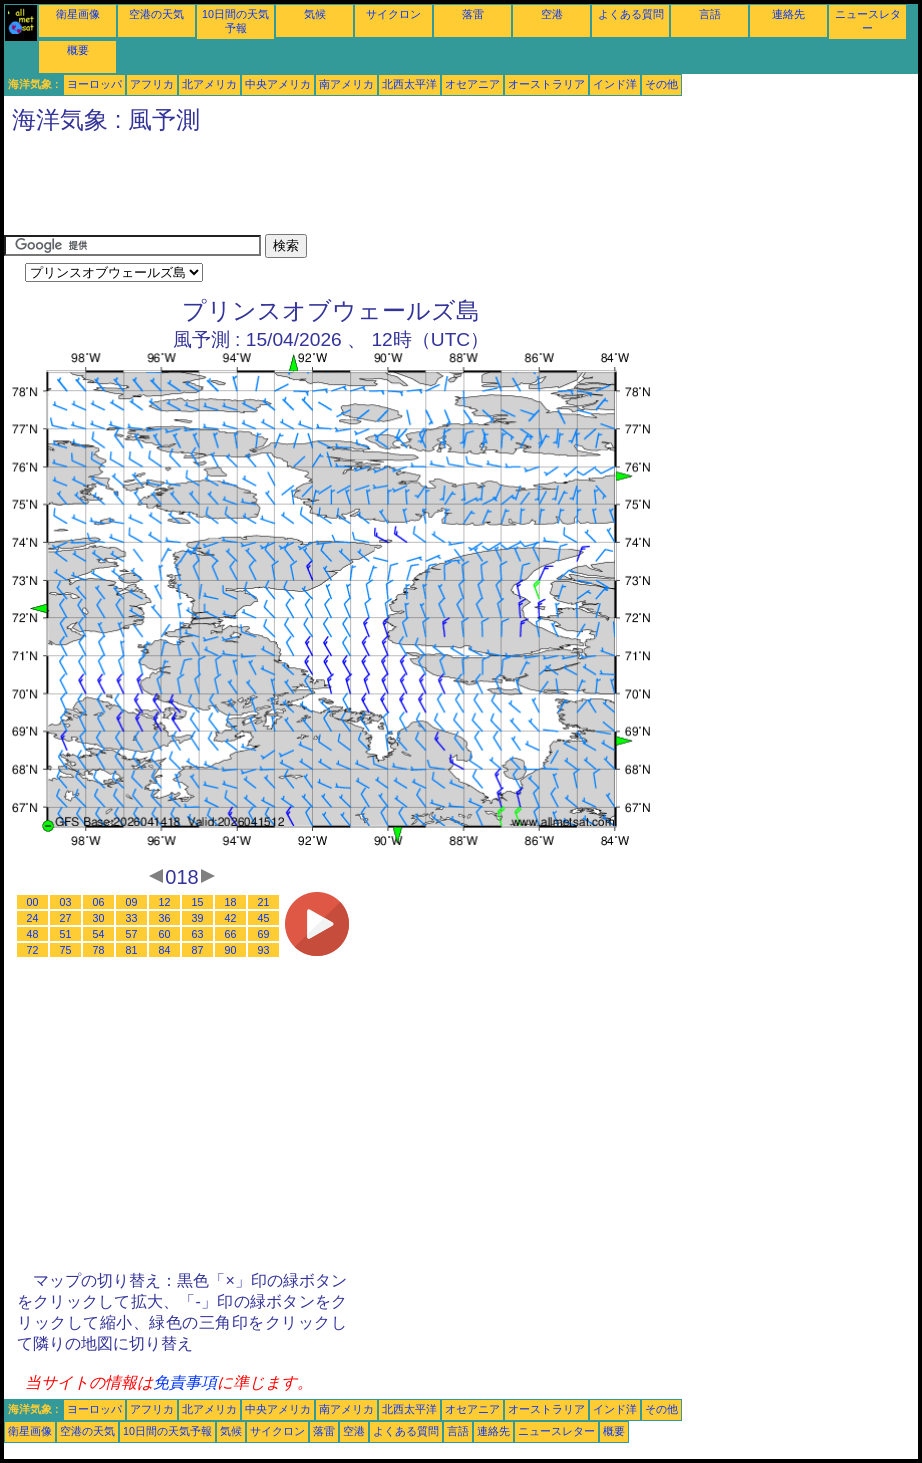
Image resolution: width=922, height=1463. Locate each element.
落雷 (473, 14)
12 (165, 902)
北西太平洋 (409, 84)
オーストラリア (546, 84)
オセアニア (472, 84)
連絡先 (788, 14)
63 (198, 934)
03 (66, 902)
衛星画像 (78, 14)
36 (165, 918)
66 (231, 934)
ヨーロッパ (94, 84)
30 (99, 918)
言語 (710, 14)
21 (264, 902)
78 (99, 950)
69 (264, 934)
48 (33, 934)
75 (66, 950)
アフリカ (152, 84)
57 (132, 934)
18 (231, 902)
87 (198, 950)
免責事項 (185, 1382)
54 (99, 934)
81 (132, 950)
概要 (78, 50)
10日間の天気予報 (167, 1431)
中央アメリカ (278, 84)
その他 (661, 84)
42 (231, 918)
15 (198, 902)
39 (198, 918)
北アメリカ (209, 84)
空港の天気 (156, 14)
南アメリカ (346, 84)
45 (264, 918)
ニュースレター (556, 1431)
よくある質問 (631, 14)
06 (99, 902)
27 (66, 918)
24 (33, 918)
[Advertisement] (368, 189)
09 (132, 902)
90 (231, 950)
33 (132, 918)
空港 (552, 14)
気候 (315, 14)
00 (33, 902)
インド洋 (615, 84)
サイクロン (393, 14)
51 (66, 934)
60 (165, 934)
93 (264, 950)
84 (165, 950)
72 (33, 950)
